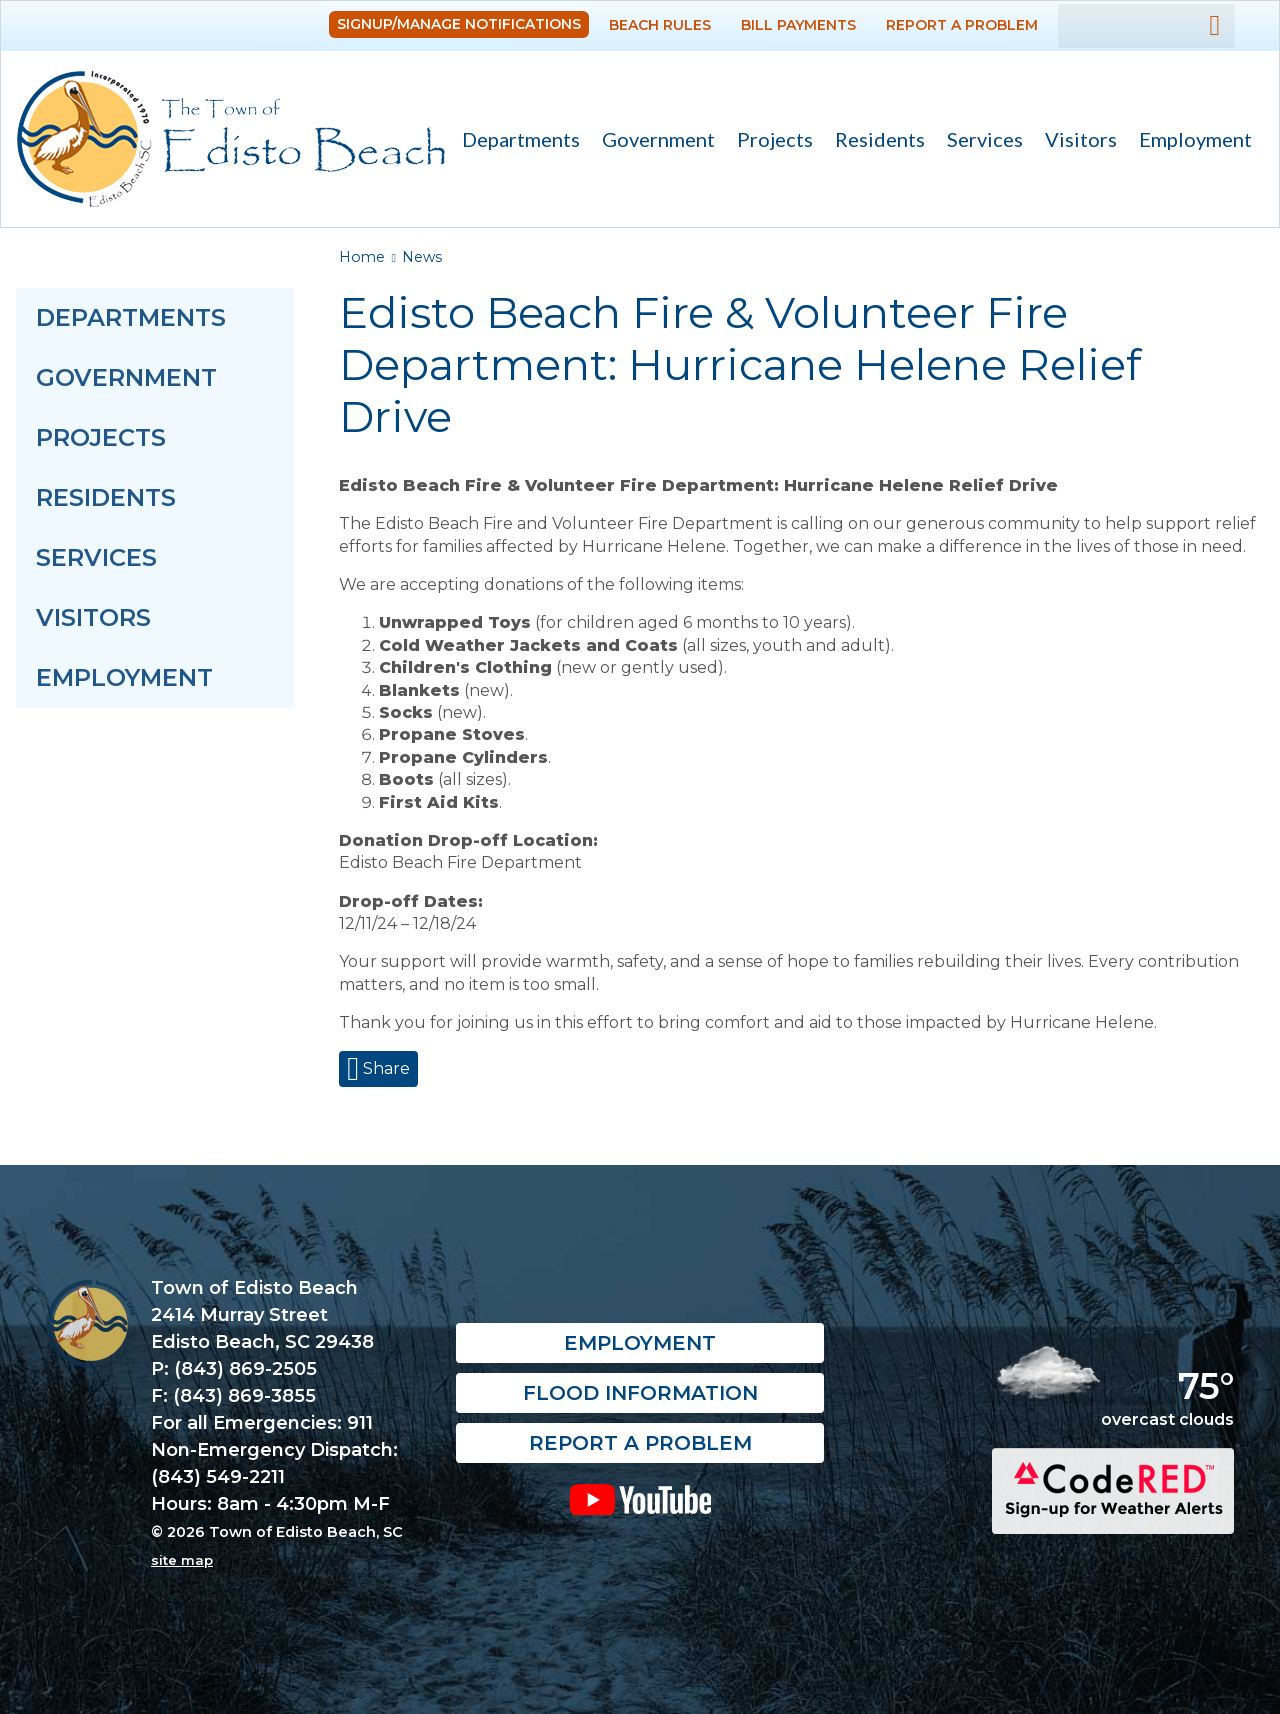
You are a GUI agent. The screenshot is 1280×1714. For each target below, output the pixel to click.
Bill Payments (798, 25)
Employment (1195, 139)
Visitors (1075, 141)
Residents (874, 141)
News (422, 257)
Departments (515, 141)
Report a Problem (962, 25)
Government (653, 141)
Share (384, 1068)
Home (362, 257)
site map (182, 1560)
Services (979, 141)
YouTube (640, 1500)
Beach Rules (660, 25)
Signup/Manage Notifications (459, 24)
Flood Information (640, 1394)
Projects (775, 139)
